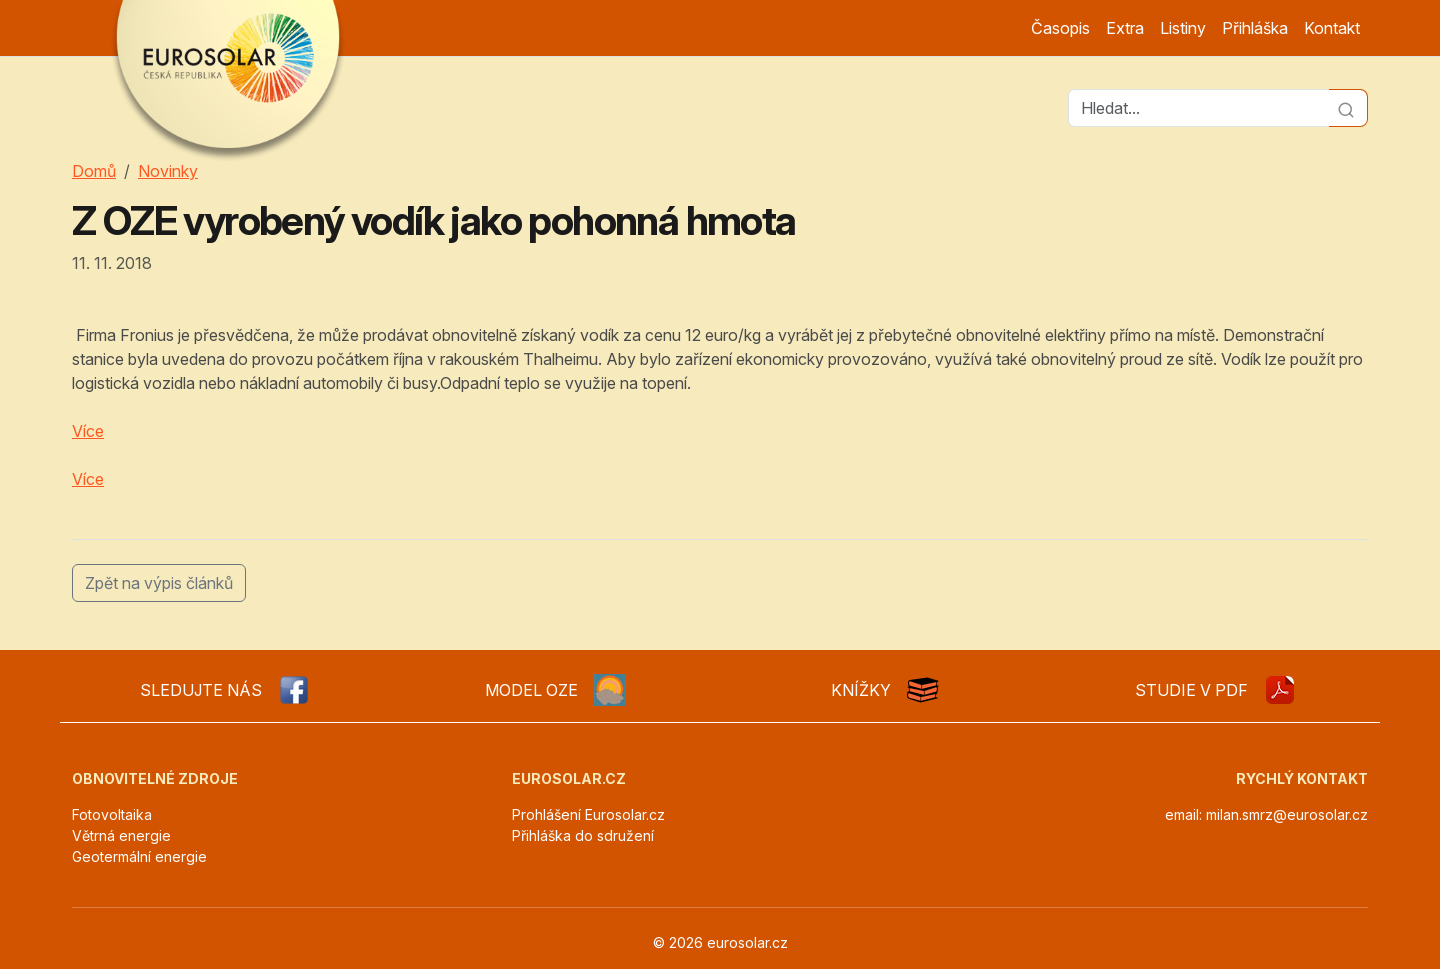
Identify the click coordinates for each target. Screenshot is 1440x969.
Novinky (168, 171)
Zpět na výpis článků (159, 583)
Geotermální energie (139, 856)
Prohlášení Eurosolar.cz (588, 814)
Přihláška (1255, 28)
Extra (1125, 28)
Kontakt (1332, 28)
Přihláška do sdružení (583, 835)
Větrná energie (121, 835)
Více (88, 431)
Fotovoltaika (112, 814)
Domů (94, 171)
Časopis (1060, 28)
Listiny (1183, 28)
